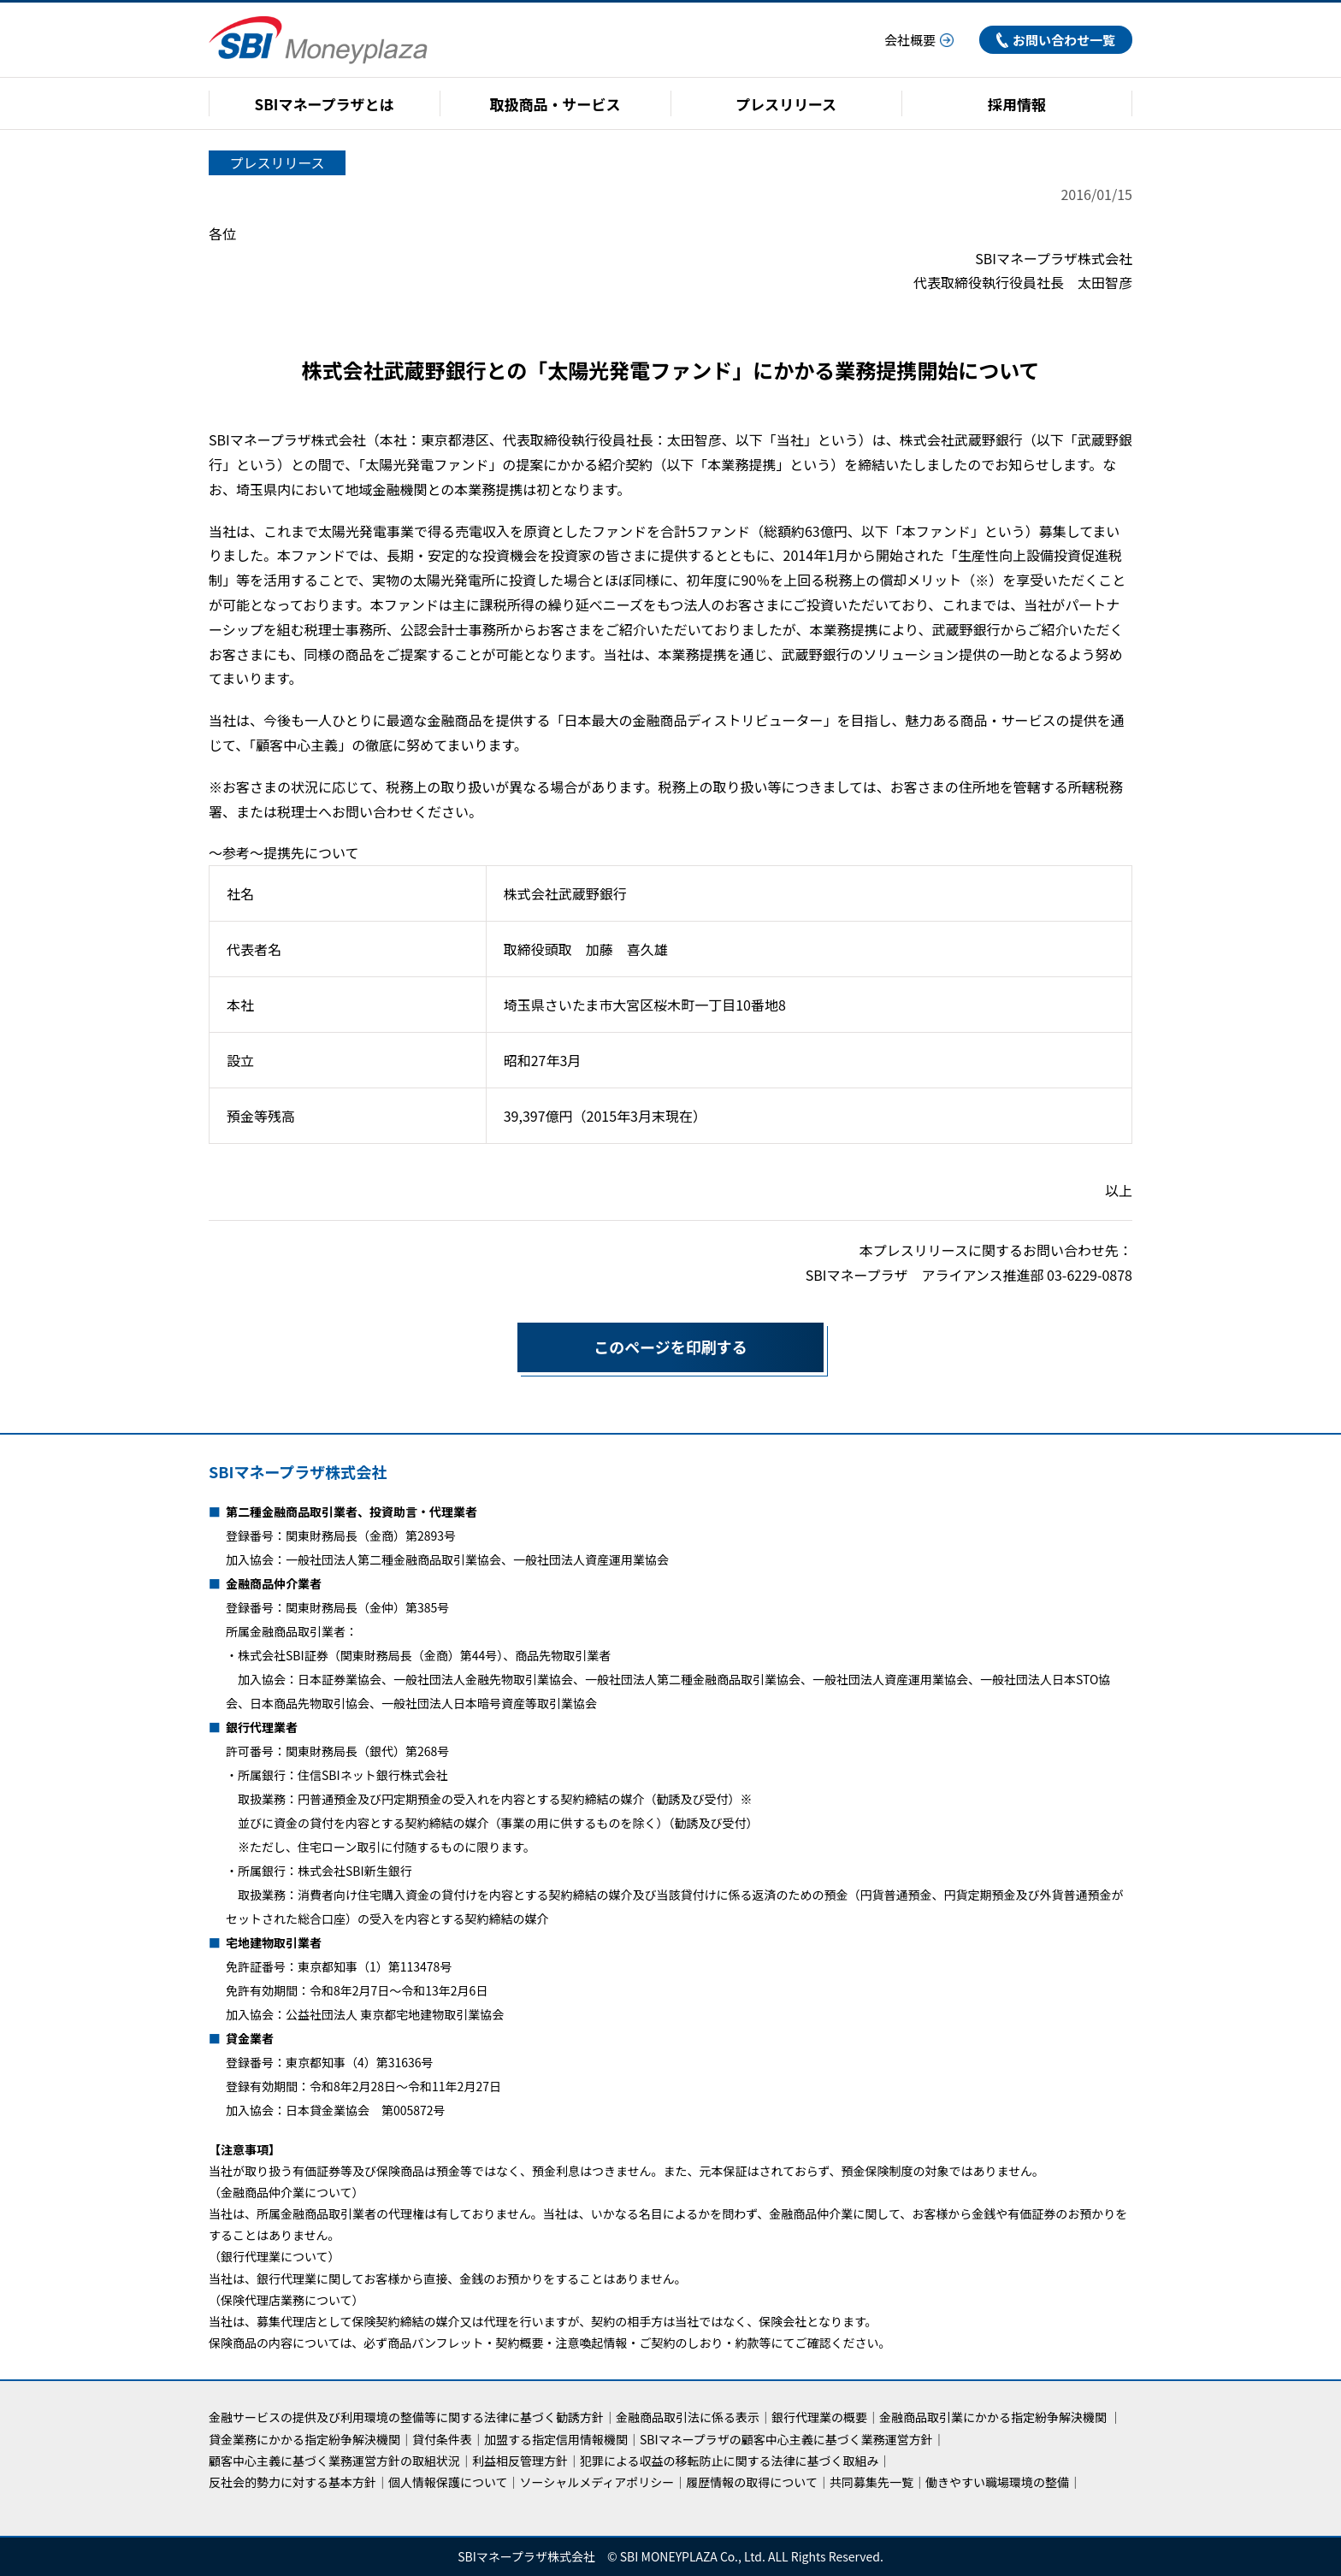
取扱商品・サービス (555, 104)
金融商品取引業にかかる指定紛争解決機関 (993, 2417)
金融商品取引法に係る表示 (687, 2417)
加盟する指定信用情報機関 (556, 2439)
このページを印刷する (632, 1346)
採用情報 (1017, 104)
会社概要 (919, 40)
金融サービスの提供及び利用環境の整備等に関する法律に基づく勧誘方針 (406, 2417)
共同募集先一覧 (871, 2482)
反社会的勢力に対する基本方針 (292, 2482)
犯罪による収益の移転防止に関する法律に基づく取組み (729, 2460)
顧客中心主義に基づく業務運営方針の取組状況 (334, 2460)
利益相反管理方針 (520, 2460)
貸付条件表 (442, 2439)
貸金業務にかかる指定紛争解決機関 (304, 2439)
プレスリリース (785, 104)
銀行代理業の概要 (819, 2417)
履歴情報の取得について (752, 2482)
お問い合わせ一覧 (1055, 40)
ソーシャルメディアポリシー (597, 2482)
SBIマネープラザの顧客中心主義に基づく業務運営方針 (786, 2439)
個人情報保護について (448, 2482)
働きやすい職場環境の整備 (997, 2482)
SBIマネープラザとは (324, 104)
